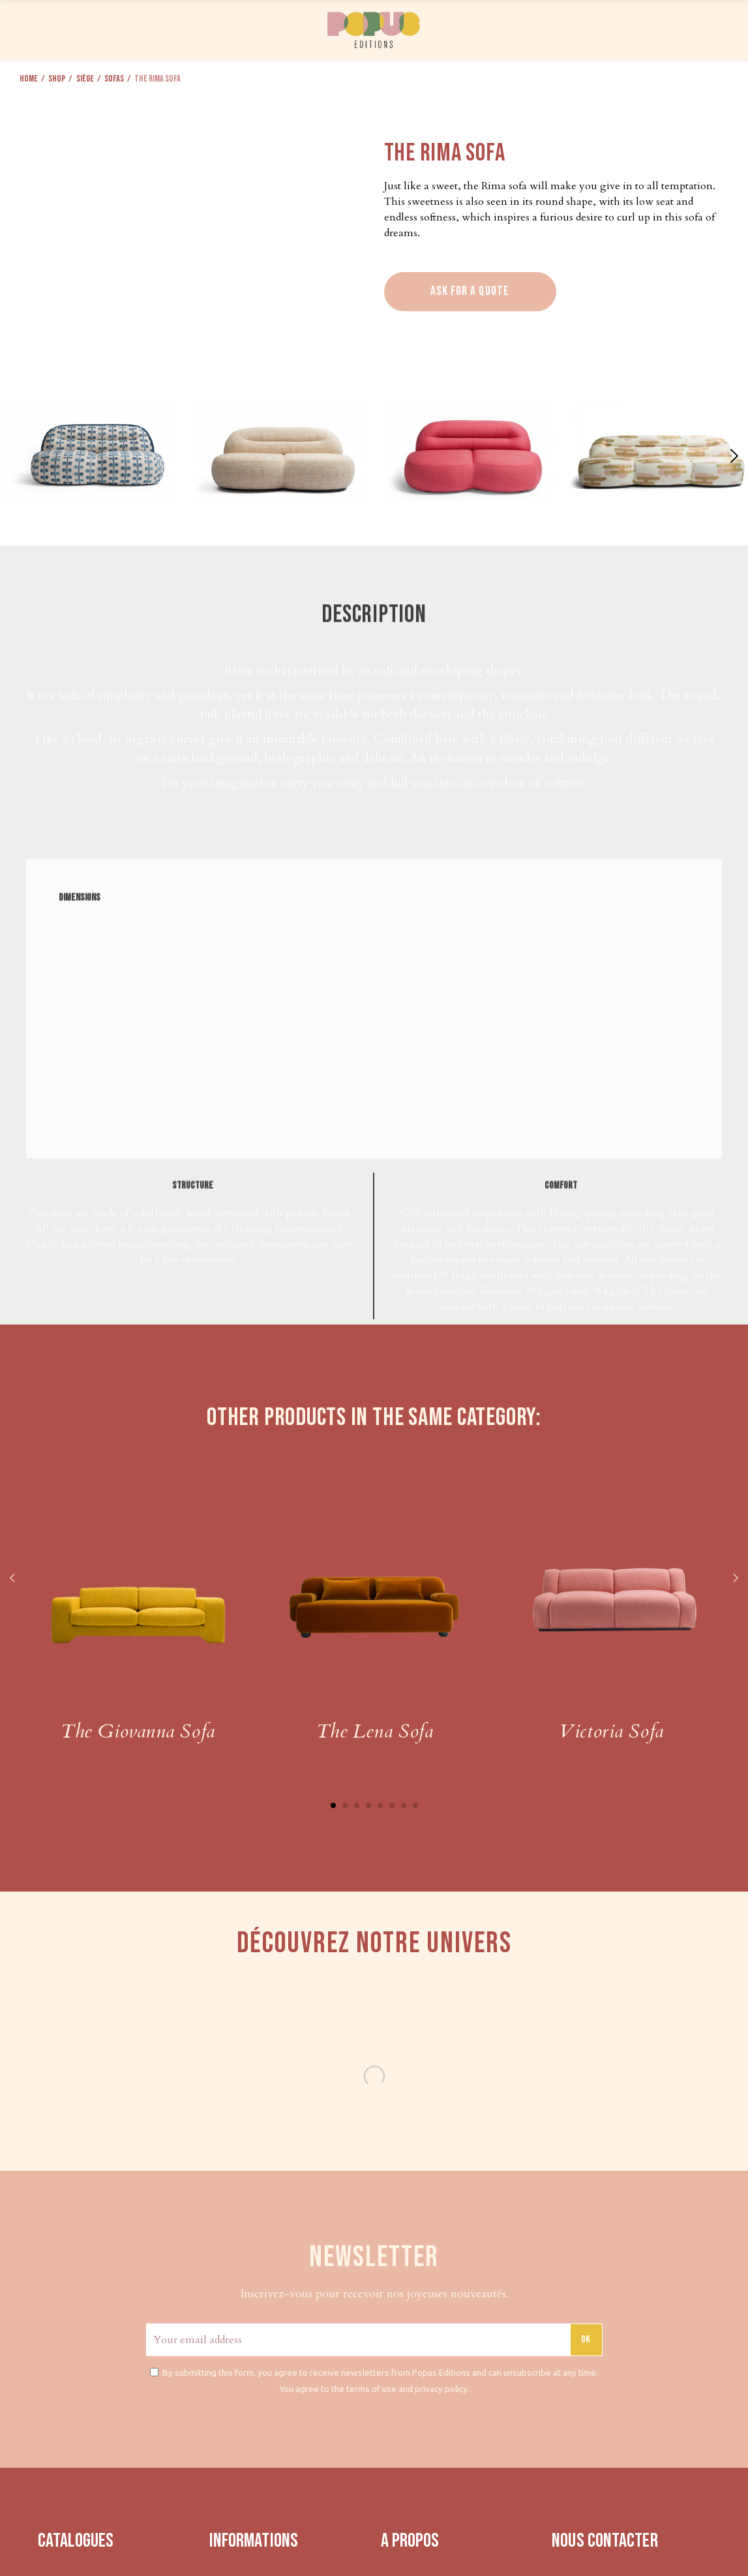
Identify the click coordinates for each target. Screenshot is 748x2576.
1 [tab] (333, 1805)
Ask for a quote (469, 291)
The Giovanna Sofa (138, 1731)
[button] (732, 456)
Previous (13, 1579)
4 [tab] (368, 1805)
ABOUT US (594, 28)
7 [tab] (403, 1805)
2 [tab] (345, 1805)
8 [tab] (415, 1805)
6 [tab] (392, 1805)
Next (735, 1579)
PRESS (545, 28)
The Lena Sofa (374, 1731)
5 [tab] (380, 1805)
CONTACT (654, 28)
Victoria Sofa (611, 1731)
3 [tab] (356, 1805)
